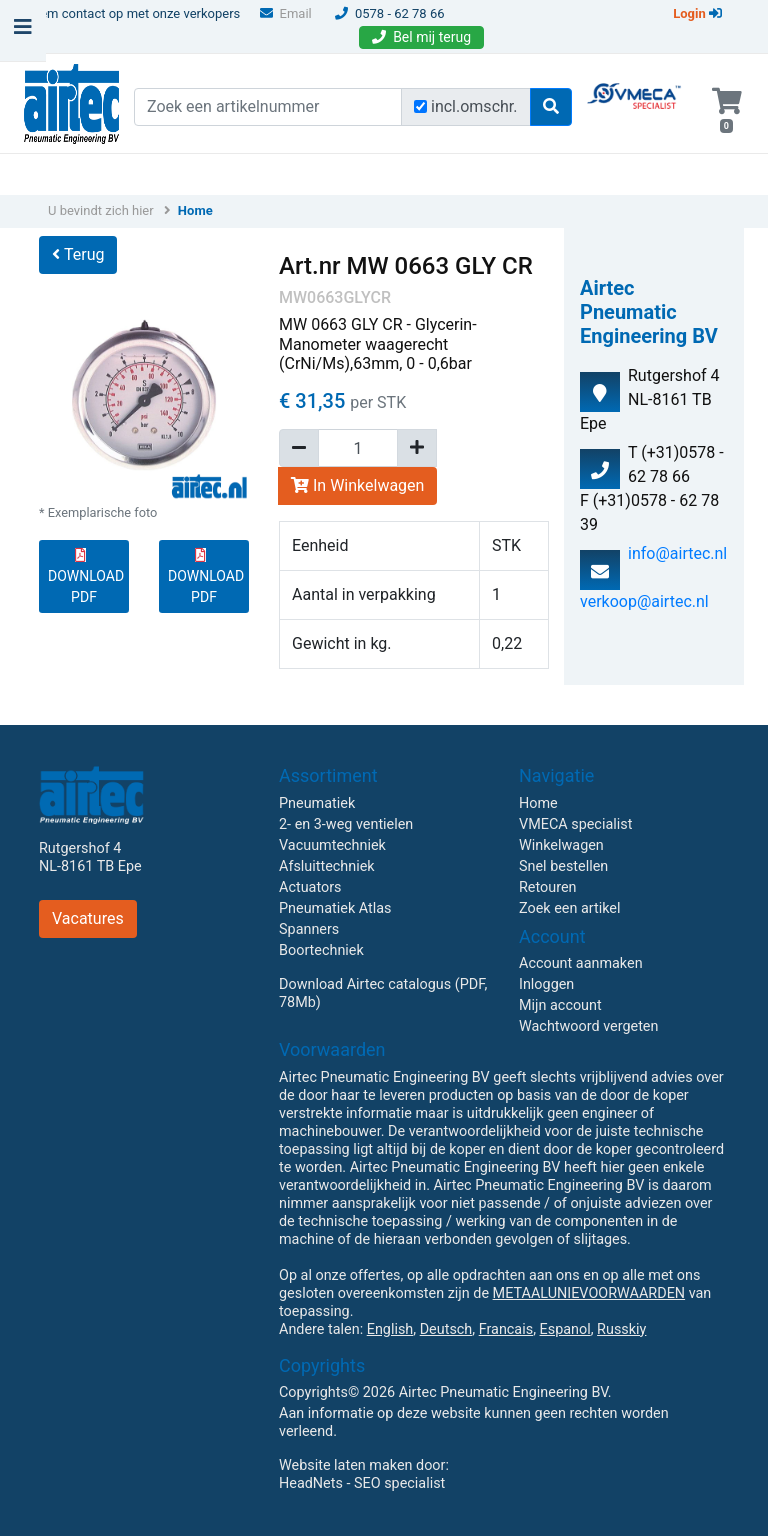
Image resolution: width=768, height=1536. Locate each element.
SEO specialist (399, 1483)
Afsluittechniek (327, 866)
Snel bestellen (563, 866)
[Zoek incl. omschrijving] (420, 106)
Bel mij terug (421, 37)
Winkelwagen (561, 845)
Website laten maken (345, 1465)
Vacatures (88, 918)
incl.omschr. (474, 106)
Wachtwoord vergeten (588, 1026)
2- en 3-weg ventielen (346, 824)
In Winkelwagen (357, 485)
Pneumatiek (317, 803)
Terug (78, 254)
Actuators (310, 887)
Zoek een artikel (570, 908)
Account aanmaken (581, 963)
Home (195, 210)
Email (286, 13)
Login (697, 13)
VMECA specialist (575, 824)
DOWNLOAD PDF (86, 576)
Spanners (309, 929)
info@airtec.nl (677, 553)
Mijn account (560, 1005)
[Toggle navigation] (23, 32)
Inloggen (546, 984)
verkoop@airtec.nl (644, 601)
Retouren (548, 887)
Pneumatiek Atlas (335, 908)
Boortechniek (321, 950)
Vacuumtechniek (332, 845)
